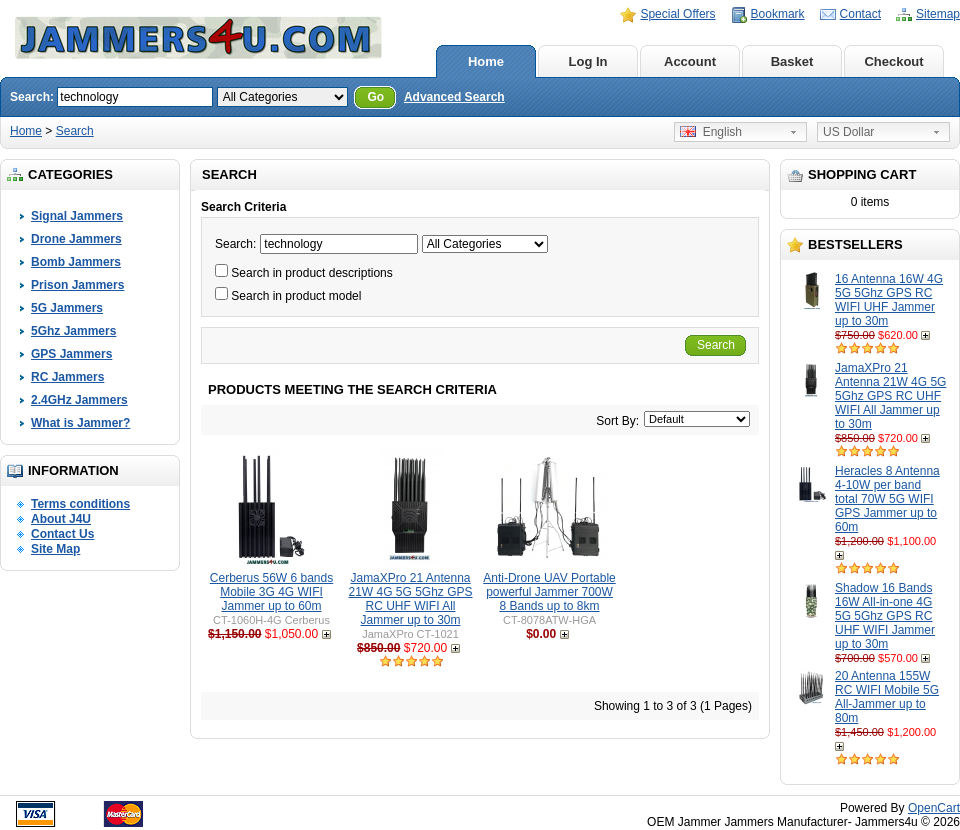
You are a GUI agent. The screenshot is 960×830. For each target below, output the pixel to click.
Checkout (893, 61)
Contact (860, 14)
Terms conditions (80, 504)
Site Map (55, 549)
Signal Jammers (77, 216)
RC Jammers (67, 377)
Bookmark (778, 14)
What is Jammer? (80, 423)
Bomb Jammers (76, 262)
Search (75, 131)
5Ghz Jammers (73, 331)
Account (690, 61)
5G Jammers (67, 308)
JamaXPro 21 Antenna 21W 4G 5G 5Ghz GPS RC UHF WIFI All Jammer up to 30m (890, 396)
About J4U (61, 519)
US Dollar (848, 132)
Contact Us (62, 534)
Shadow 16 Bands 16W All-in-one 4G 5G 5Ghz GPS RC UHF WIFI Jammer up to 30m (885, 616)
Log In (588, 61)
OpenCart (934, 808)
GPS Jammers (71, 354)
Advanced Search (454, 97)
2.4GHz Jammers (79, 400)
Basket (792, 61)
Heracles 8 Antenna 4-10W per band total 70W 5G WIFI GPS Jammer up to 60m (887, 499)
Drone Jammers (76, 239)
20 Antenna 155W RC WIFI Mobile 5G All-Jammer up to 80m (887, 697)
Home (486, 61)
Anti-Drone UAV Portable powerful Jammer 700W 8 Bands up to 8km (549, 592)
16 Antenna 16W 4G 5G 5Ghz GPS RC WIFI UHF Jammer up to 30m (889, 300)
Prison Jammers (77, 285)
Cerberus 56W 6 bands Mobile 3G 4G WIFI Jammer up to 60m (271, 592)
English (711, 132)
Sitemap (938, 14)
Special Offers (677, 14)
